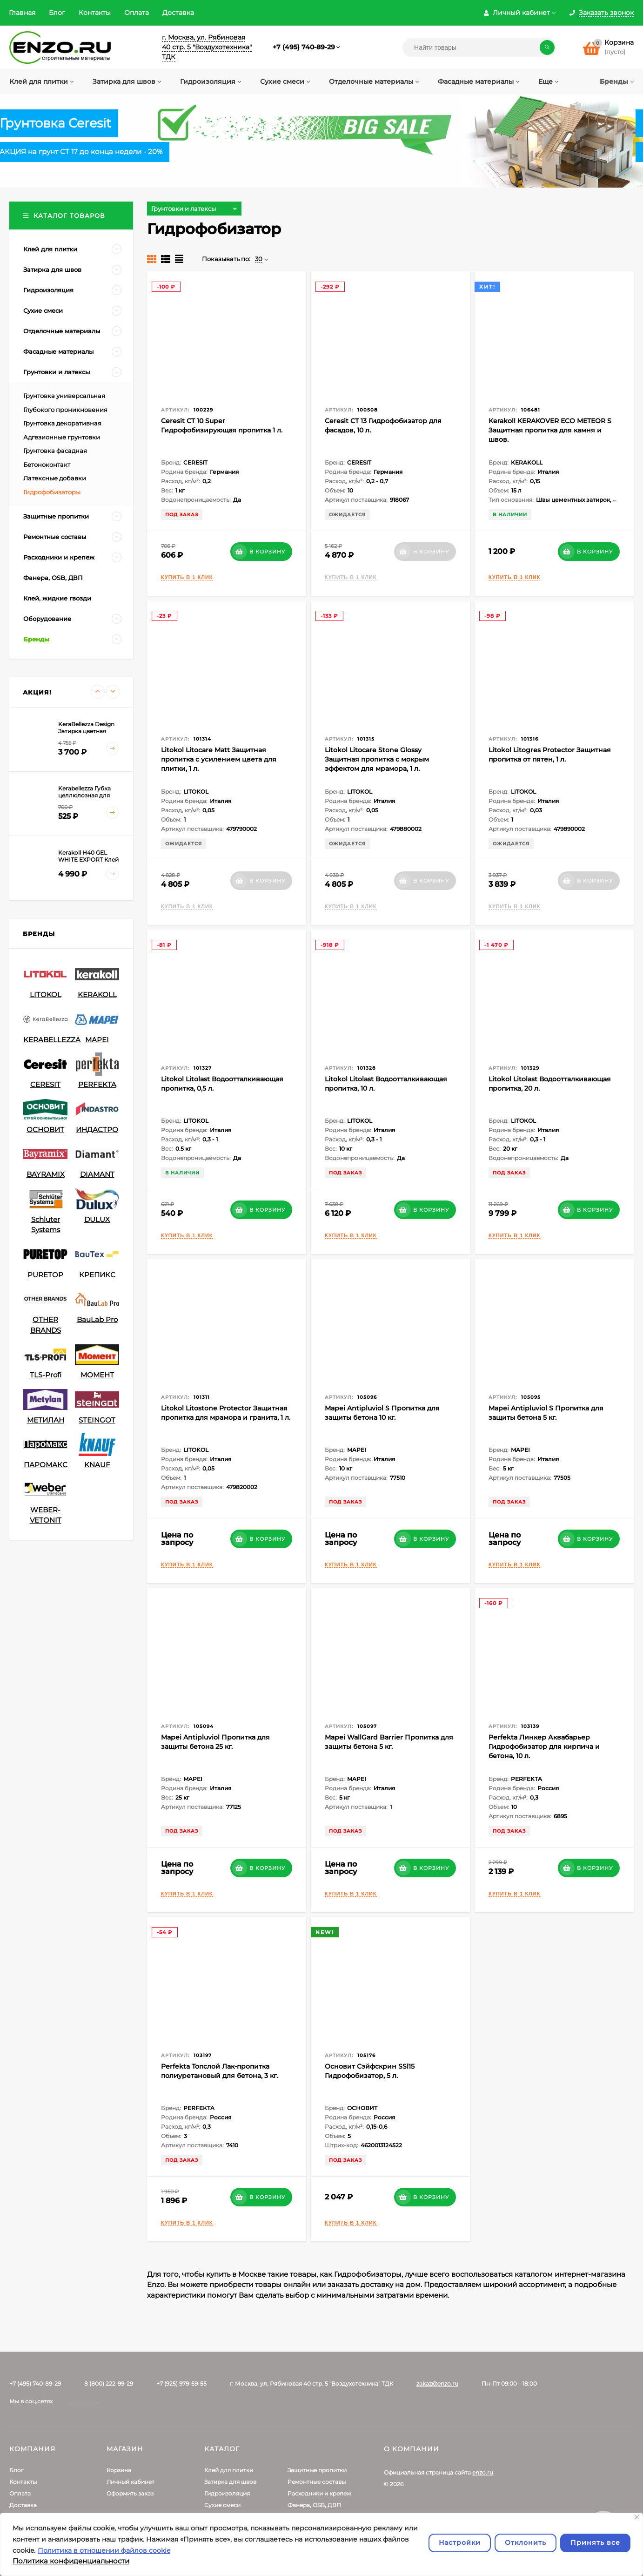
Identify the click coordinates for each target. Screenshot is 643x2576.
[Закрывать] (637, 2517)
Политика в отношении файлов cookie (104, 2550)
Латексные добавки (54, 478)
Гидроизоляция (227, 2493)
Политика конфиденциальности (71, 2560)
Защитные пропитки (317, 2470)
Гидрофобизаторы (51, 492)
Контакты (95, 12)
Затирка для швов (230, 2481)
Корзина (119, 2470)
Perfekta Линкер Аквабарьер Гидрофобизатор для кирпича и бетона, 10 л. (544, 1746)
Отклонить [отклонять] (525, 2542)
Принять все (595, 2542)
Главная (22, 12)
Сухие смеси (222, 2505)
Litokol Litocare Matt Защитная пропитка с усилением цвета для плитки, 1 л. (218, 759)
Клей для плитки (228, 2470)
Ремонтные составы (317, 2481)
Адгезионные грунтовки (61, 437)
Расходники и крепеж (319, 2493)
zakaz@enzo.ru (437, 2383)
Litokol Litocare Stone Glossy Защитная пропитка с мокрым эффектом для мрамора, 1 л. (377, 759)
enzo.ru (482, 2472)
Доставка (178, 12)
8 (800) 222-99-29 (108, 2383)
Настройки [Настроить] (460, 2542)
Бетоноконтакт (46, 464)
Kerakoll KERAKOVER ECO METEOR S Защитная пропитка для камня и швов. (550, 430)
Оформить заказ (130, 2493)
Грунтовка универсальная (64, 395)
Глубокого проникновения (65, 409)
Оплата (136, 12)
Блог (57, 12)
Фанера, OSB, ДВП (314, 2505)
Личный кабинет (130, 2481)
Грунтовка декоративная (62, 423)
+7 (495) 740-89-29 (304, 47)
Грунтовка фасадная (55, 450)
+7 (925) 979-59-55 (181, 2383)
